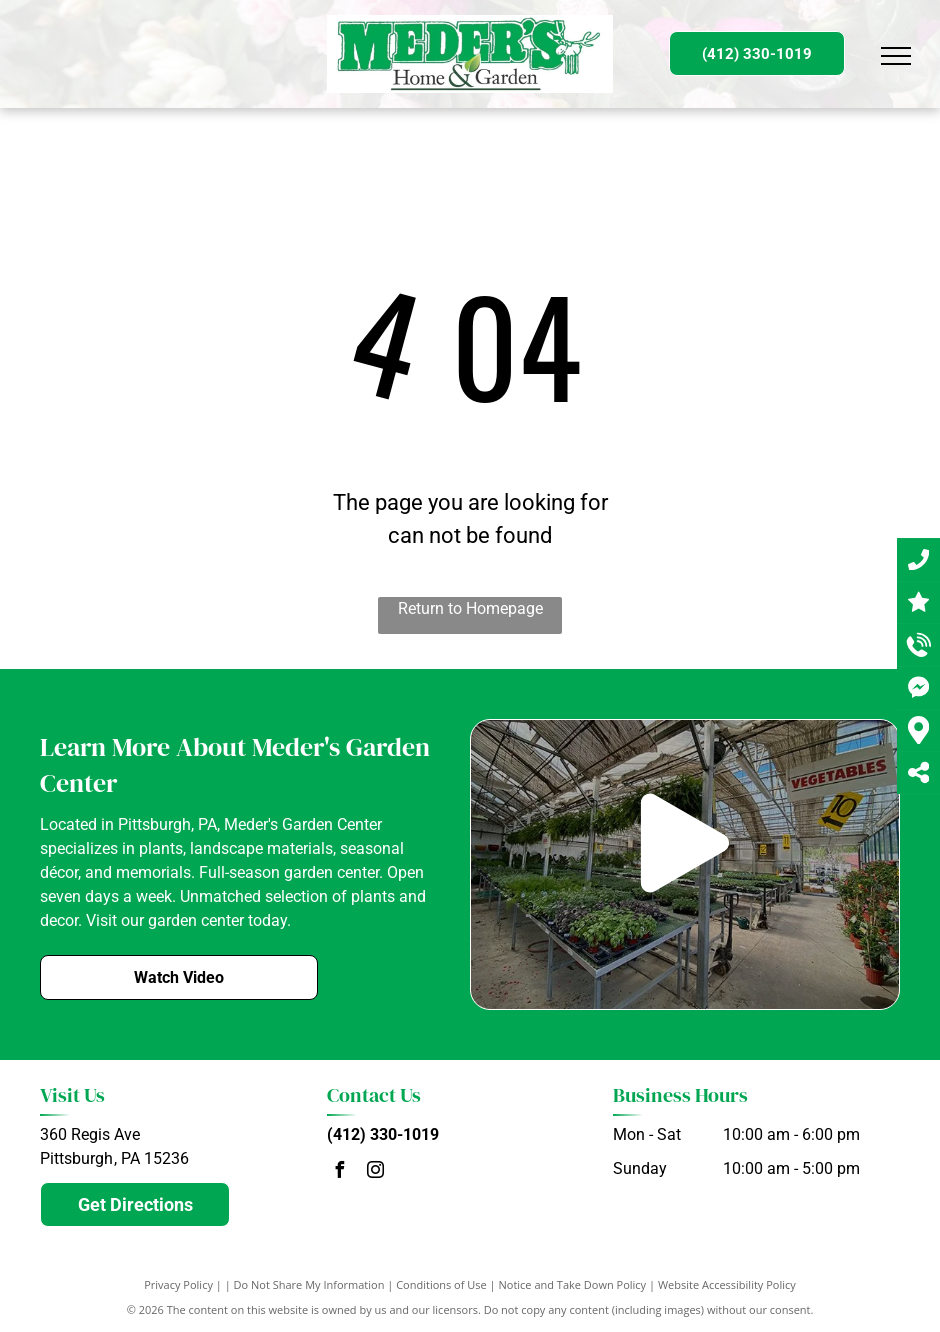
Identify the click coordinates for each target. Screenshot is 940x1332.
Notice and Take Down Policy (573, 1284)
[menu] (896, 56)
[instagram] (376, 1172)
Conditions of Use (441, 1284)
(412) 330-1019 (383, 1134)
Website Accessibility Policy (727, 1284)
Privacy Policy (178, 1284)
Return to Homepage (470, 608)
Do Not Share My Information (309, 1284)
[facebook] (340, 1172)
